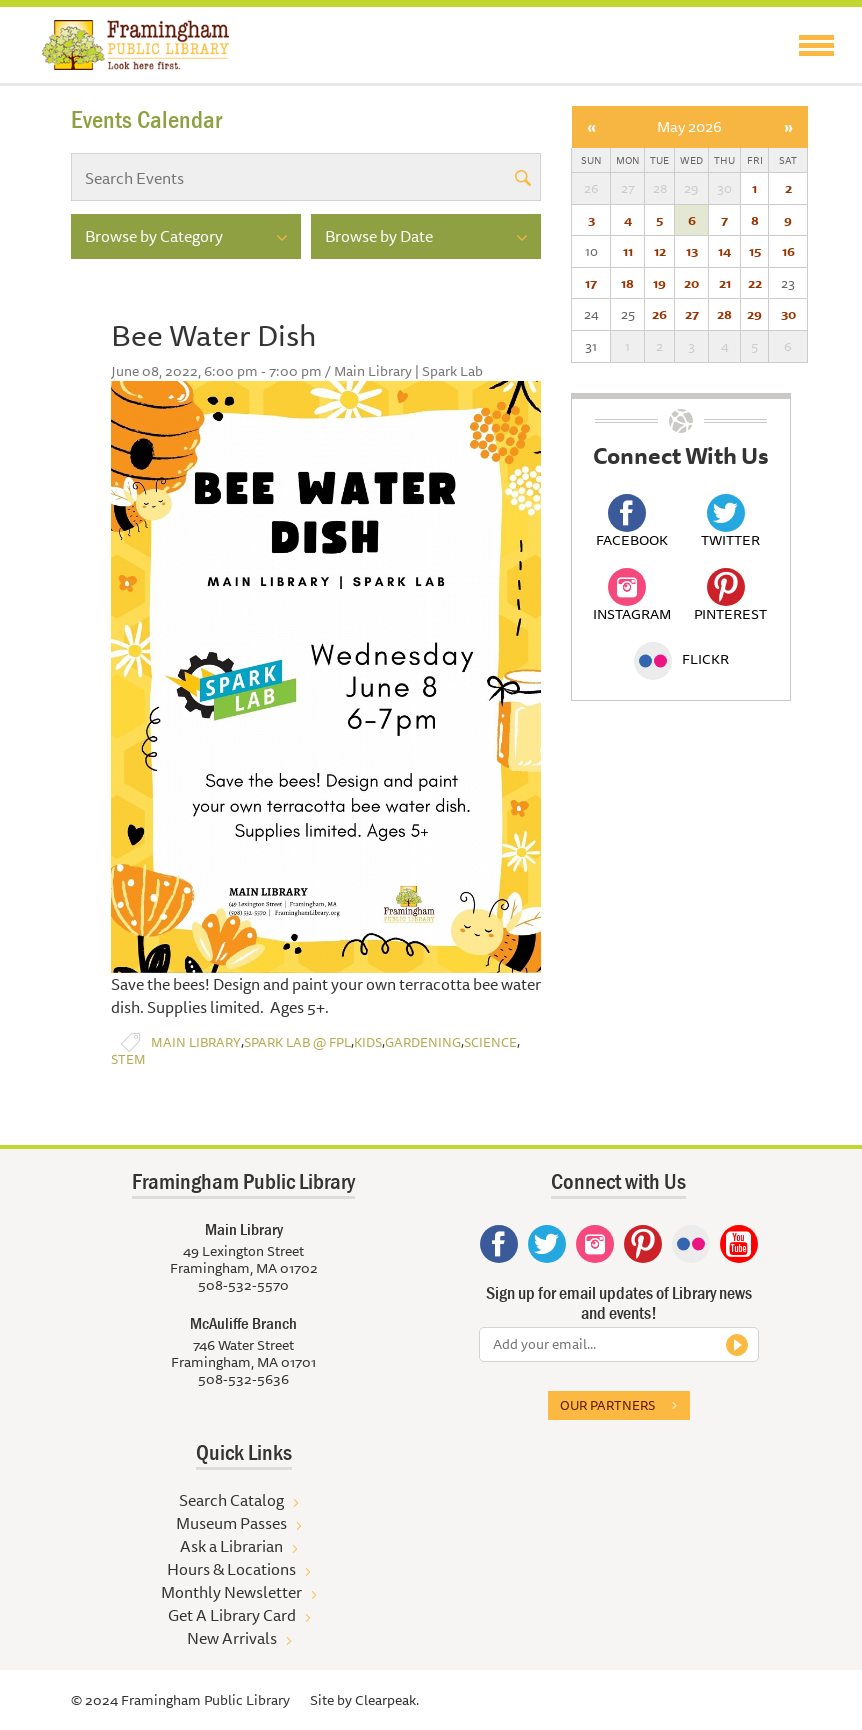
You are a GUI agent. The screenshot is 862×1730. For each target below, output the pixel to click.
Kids (368, 1042)
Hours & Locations (231, 1569)
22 (755, 283)
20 (691, 283)
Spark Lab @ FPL (297, 1042)
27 (692, 314)
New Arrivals (232, 1638)
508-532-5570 (243, 1285)
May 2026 (689, 126)
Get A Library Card (232, 1615)
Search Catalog (231, 1500)
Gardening (423, 1042)
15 (755, 251)
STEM (128, 1059)
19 (659, 283)
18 (627, 283)
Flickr (681, 659)
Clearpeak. (387, 1700)
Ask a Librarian (231, 1546)
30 (788, 314)
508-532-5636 (243, 1379)
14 (724, 251)
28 (724, 314)
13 (692, 251)
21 (725, 283)
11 (628, 251)
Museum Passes (231, 1523)
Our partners (607, 1405)
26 (659, 314)
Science (490, 1042)
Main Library (196, 1042)
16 (788, 251)
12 (660, 251)
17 (591, 283)
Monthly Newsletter (231, 1592)
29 (754, 314)
